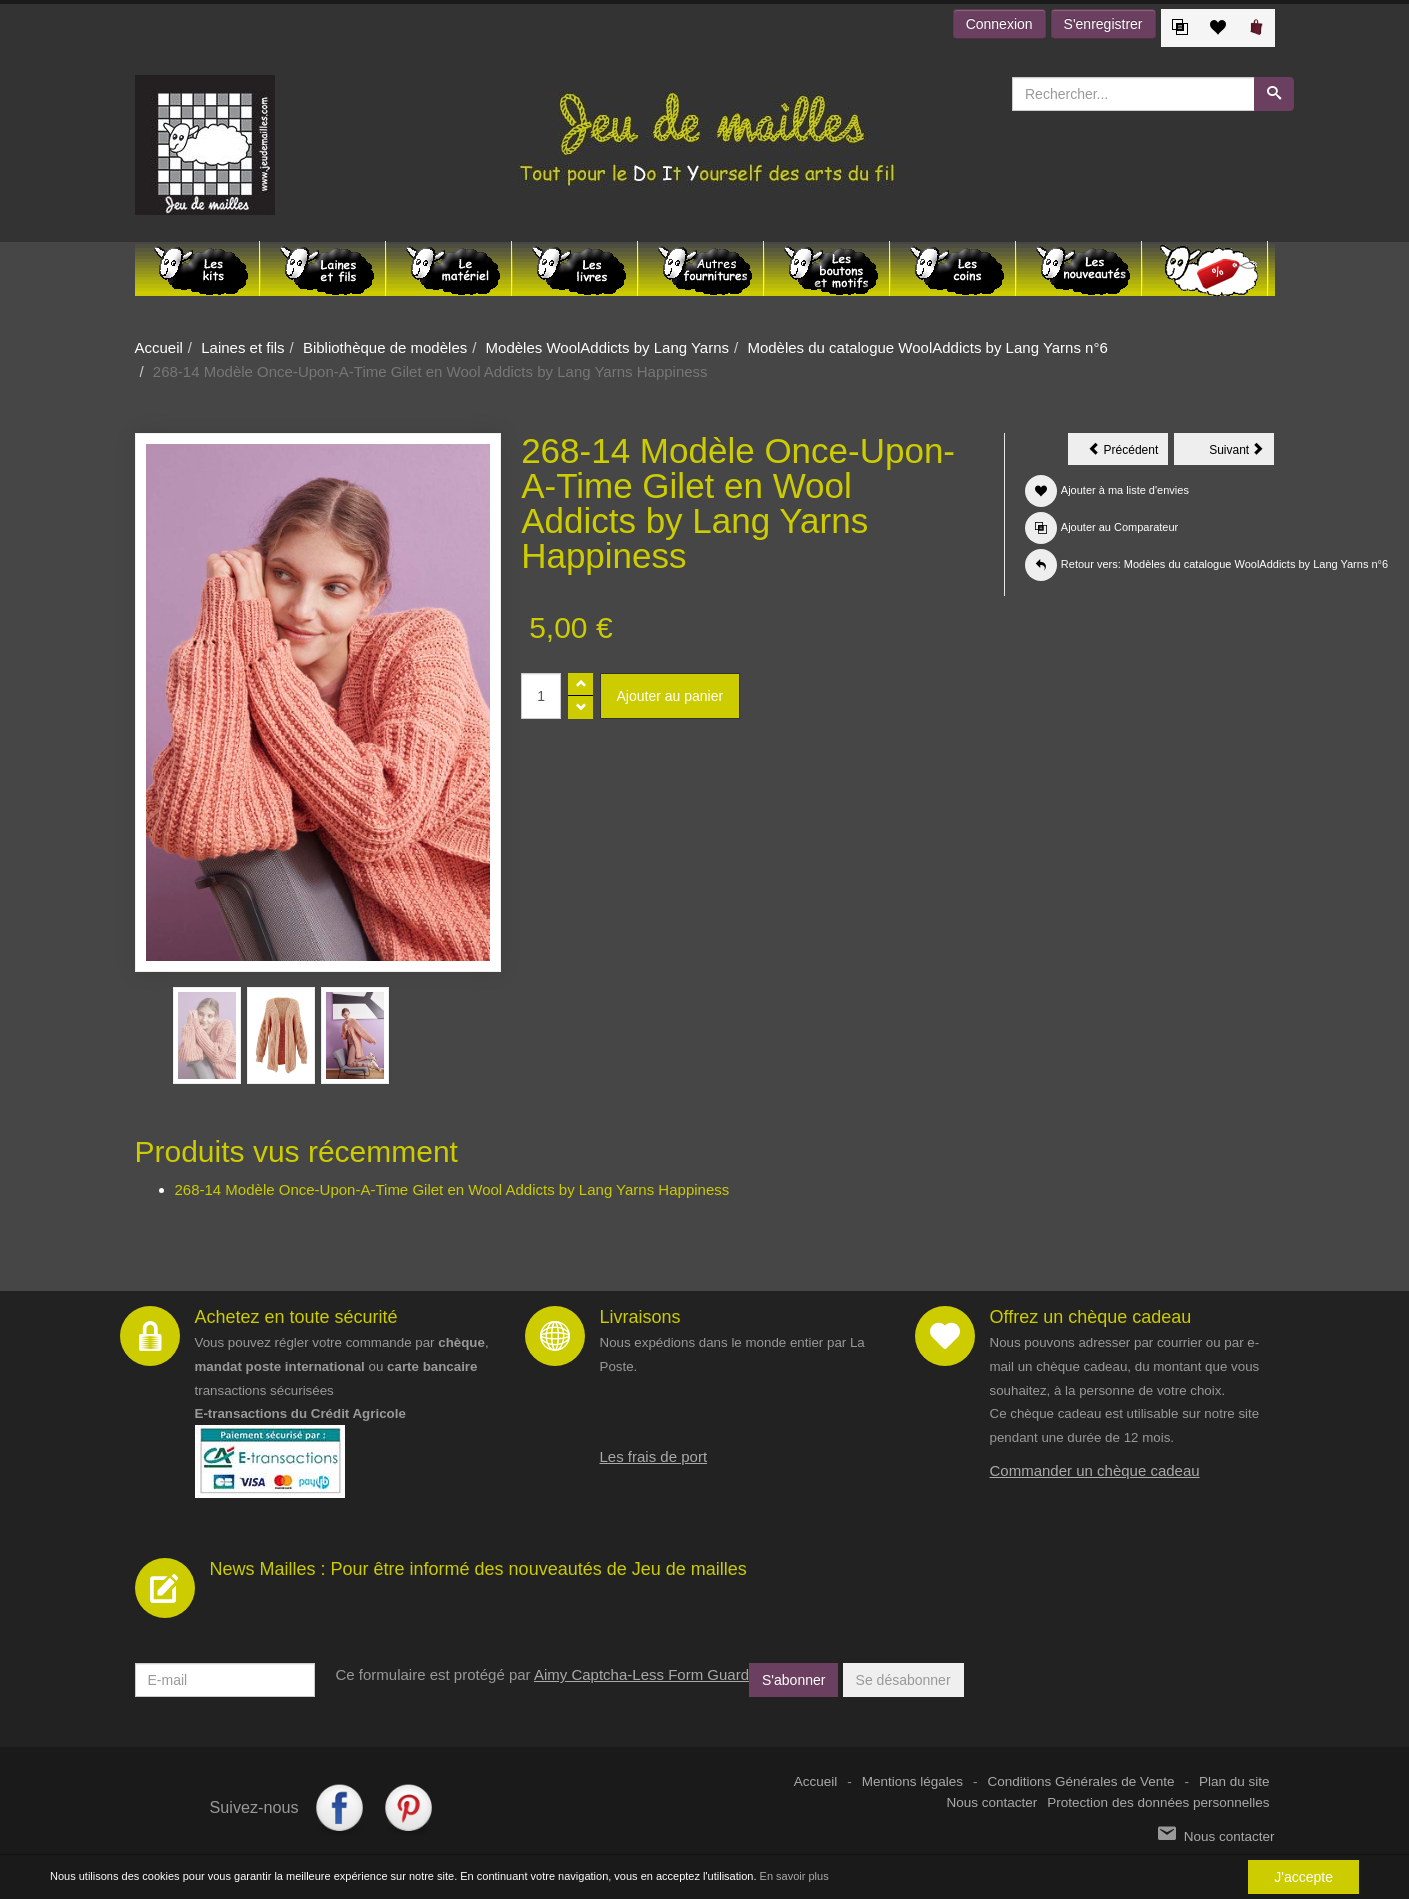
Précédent (1128, 453)
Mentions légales (912, 1781)
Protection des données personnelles (1158, 1802)
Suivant (1241, 453)
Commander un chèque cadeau (1095, 1470)
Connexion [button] (999, 24)
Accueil (159, 347)
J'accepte (1303, 1877)
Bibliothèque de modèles (385, 347)
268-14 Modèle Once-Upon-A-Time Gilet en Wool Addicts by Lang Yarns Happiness (452, 1189)
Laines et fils (242, 347)
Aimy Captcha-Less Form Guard (641, 1674)
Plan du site (1234, 1781)
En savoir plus (794, 1877)
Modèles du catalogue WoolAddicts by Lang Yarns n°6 (927, 347)
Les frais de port (654, 1456)
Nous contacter (992, 1802)
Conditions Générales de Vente (1081, 1781)
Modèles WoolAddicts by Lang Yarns (607, 347)
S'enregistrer (1103, 24)
